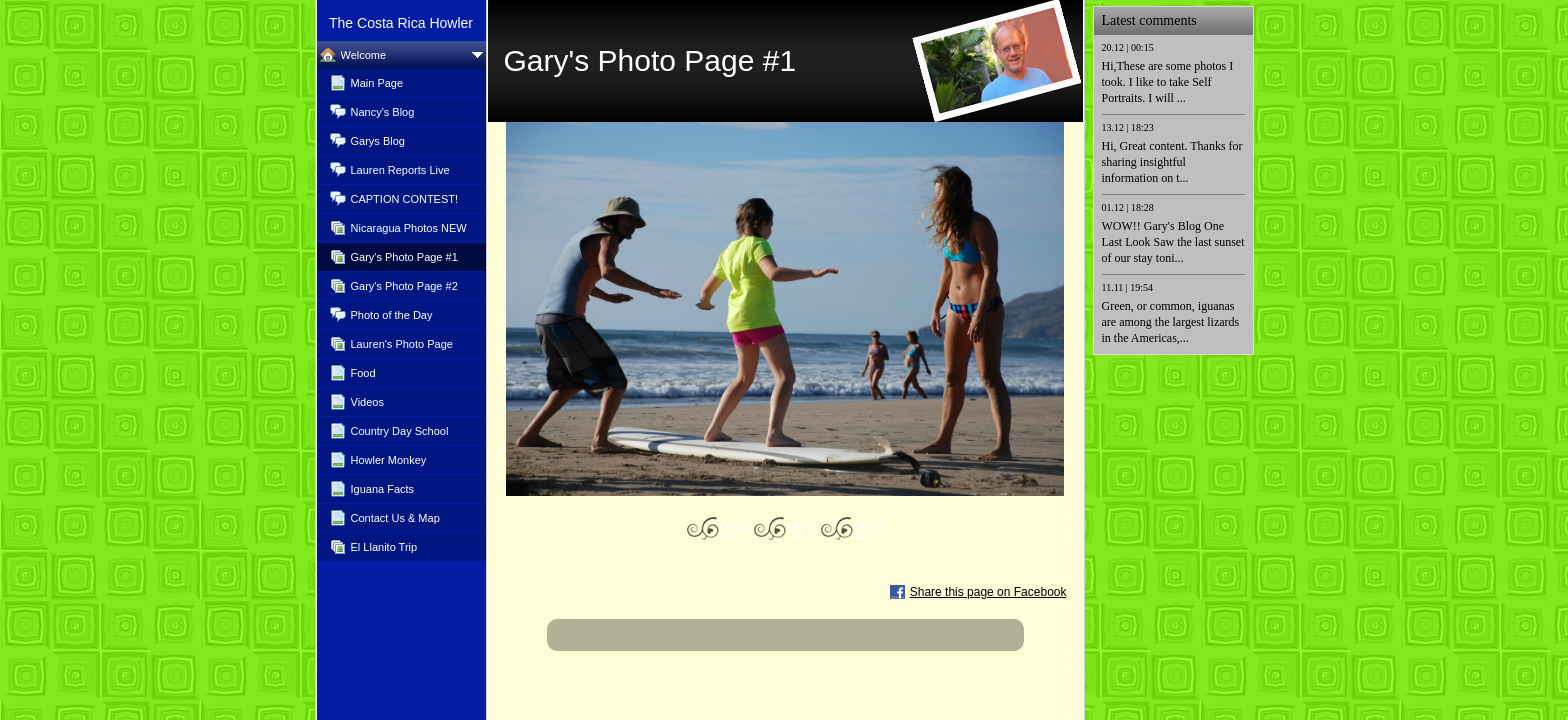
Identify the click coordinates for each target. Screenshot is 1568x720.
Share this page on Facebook (988, 592)
